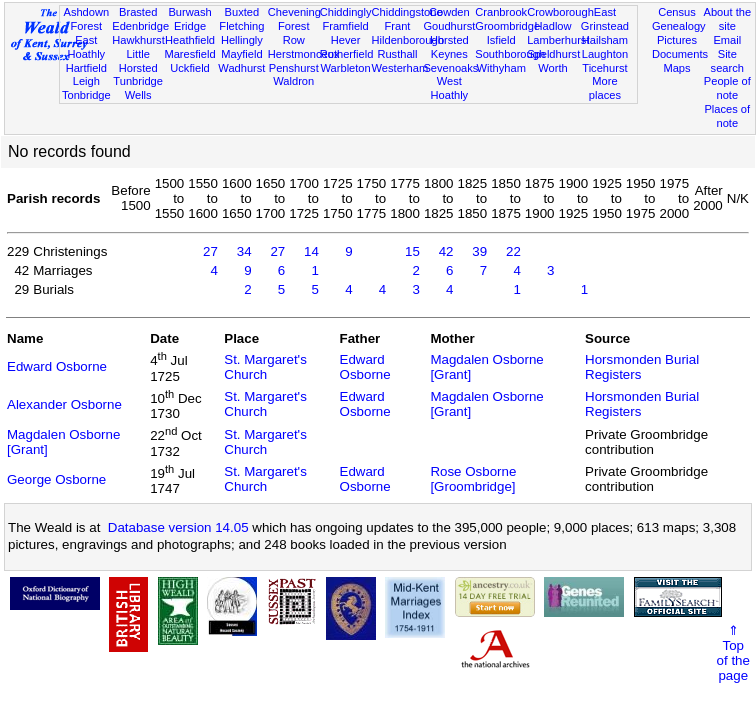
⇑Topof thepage (733, 653)
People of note (727, 88)
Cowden (449, 12)
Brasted (138, 12)
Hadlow (553, 26)
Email (727, 40)
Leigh (86, 81)
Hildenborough (408, 40)
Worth (552, 68)
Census (677, 12)
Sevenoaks (450, 68)
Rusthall (397, 54)
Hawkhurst (138, 40)
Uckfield (190, 68)
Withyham (501, 68)
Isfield (501, 40)
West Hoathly (450, 88)
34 (244, 251)
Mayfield (241, 54)
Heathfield (190, 40)
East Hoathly (86, 47)
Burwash (189, 12)
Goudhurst (449, 26)
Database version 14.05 (178, 527)
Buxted (242, 12)
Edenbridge (140, 26)
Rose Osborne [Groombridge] (473, 479)
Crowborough (560, 12)
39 (479, 251)
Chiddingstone (407, 12)
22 (513, 251)
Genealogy (679, 26)
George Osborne (56, 479)
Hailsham (605, 40)
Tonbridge (86, 95)
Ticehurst (604, 68)
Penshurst (294, 68)
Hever (346, 40)
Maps (676, 68)
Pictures (677, 40)
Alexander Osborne (64, 404)
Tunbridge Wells (138, 88)
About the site (728, 19)
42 (446, 251)
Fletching (241, 26)
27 (210, 251)
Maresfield (189, 54)
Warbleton (346, 68)
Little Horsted (138, 61)
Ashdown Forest (86, 19)
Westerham (400, 68)
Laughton (605, 54)
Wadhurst (241, 68)
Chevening (294, 12)
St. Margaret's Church (265, 367)
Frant (398, 26)
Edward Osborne (57, 366)
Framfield (345, 26)
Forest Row (293, 33)
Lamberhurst (558, 40)
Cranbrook (501, 12)
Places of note (727, 116)
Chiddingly (346, 12)
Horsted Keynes (449, 47)
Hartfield (86, 68)
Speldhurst (553, 54)
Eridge (190, 26)
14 (311, 251)
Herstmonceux (304, 54)
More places (605, 88)
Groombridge (507, 26)
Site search (727, 61)
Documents (680, 54)
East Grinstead (605, 19)
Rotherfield (347, 54)
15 (412, 251)
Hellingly (242, 40)
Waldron (293, 81)
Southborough (510, 54)
